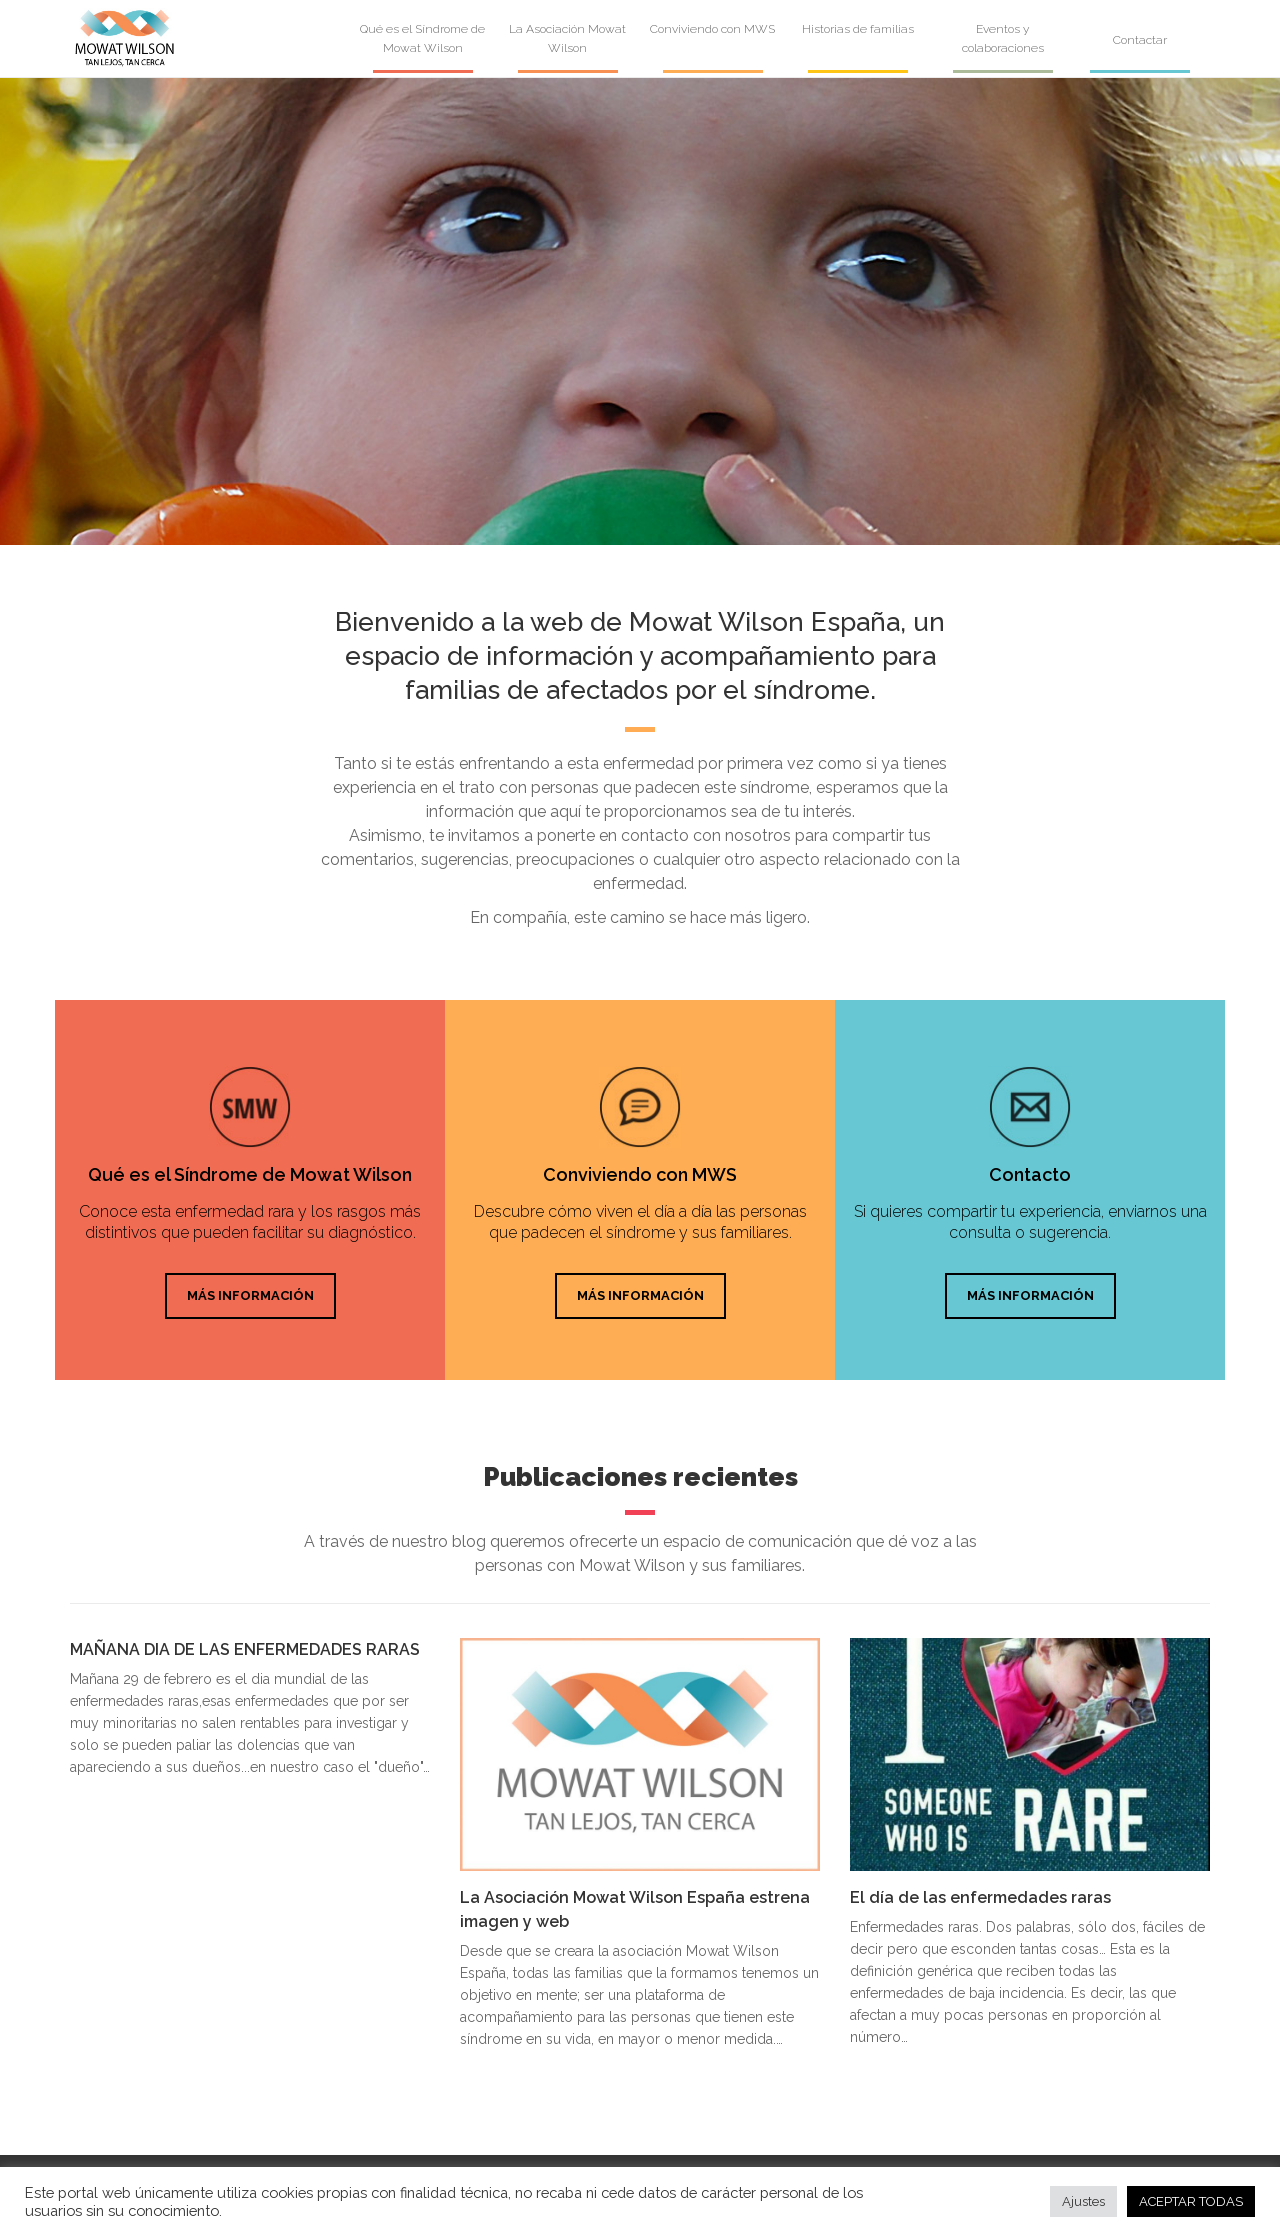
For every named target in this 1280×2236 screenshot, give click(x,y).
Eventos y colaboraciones (1003, 38)
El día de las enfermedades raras (980, 1897)
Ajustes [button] (1083, 2201)
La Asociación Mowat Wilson (567, 38)
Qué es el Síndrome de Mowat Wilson (422, 38)
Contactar (1140, 40)
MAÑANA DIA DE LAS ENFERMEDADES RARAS (245, 1649)
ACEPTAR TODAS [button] (1191, 2201)
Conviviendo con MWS (712, 29)
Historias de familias (858, 29)
